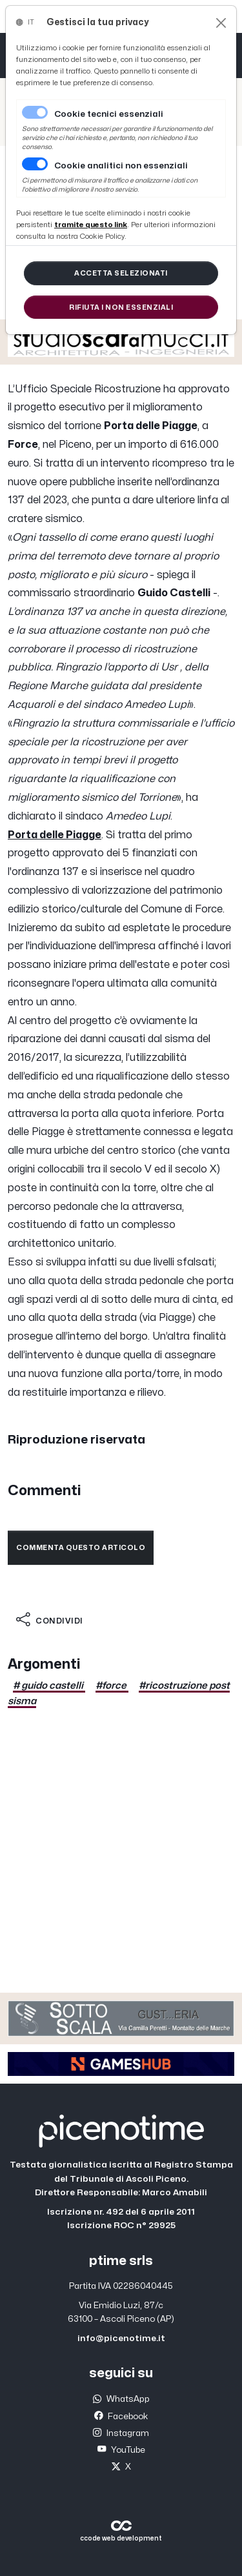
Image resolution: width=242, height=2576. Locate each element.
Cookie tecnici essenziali (108, 114)
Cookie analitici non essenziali (121, 166)
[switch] (35, 163)
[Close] (221, 23)
